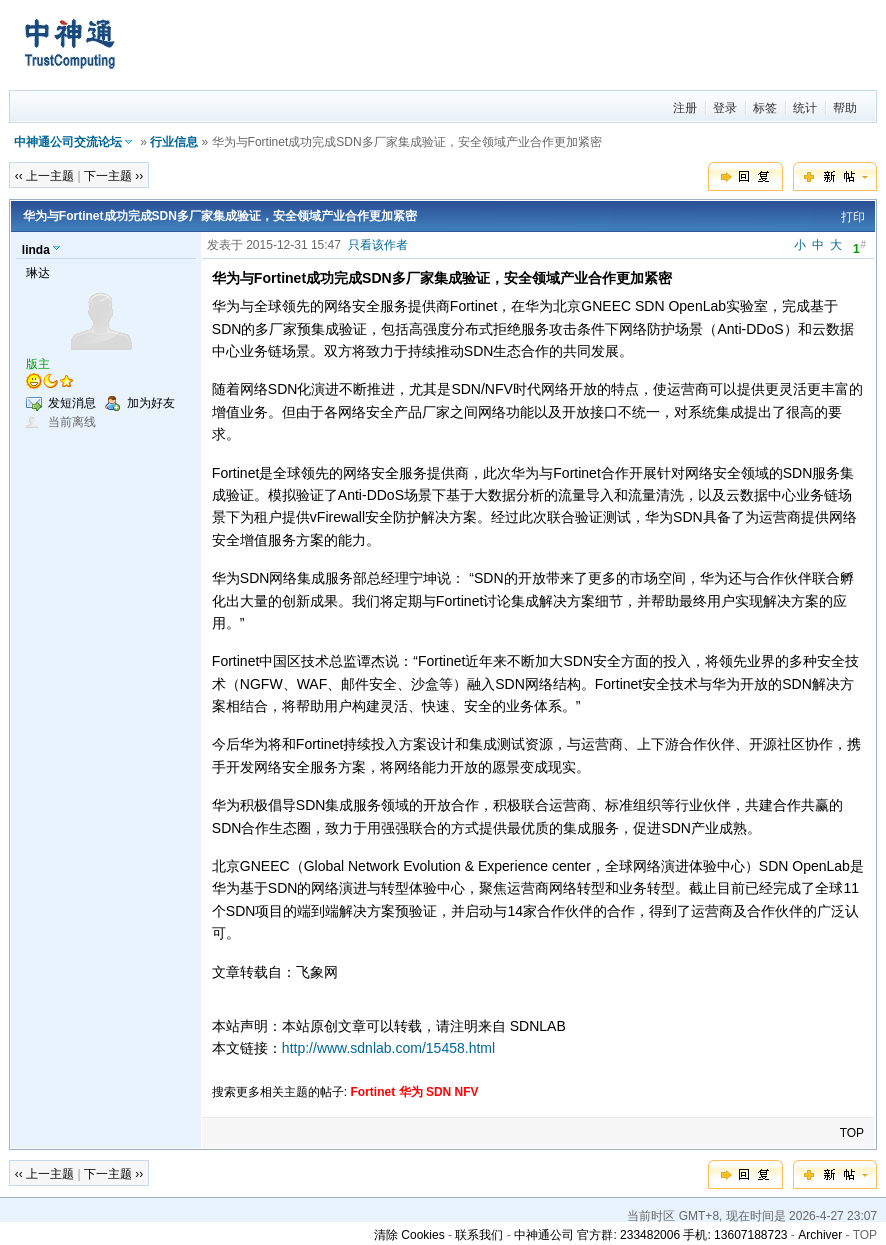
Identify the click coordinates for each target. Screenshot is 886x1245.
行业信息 (174, 142)
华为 (411, 1092)
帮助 (845, 108)
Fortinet (373, 1092)
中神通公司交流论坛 (68, 142)
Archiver (820, 1235)
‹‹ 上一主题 (44, 176)
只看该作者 (378, 245)
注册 (685, 108)
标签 (765, 108)
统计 (805, 108)
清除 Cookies (409, 1235)
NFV (467, 1092)
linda (36, 250)
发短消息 (72, 403)
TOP (852, 1133)
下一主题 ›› (113, 176)
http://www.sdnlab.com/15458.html (388, 1048)
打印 (853, 217)
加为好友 (151, 403)
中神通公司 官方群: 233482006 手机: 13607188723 (650, 1235)
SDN (438, 1092)
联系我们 (479, 1235)
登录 (725, 108)
